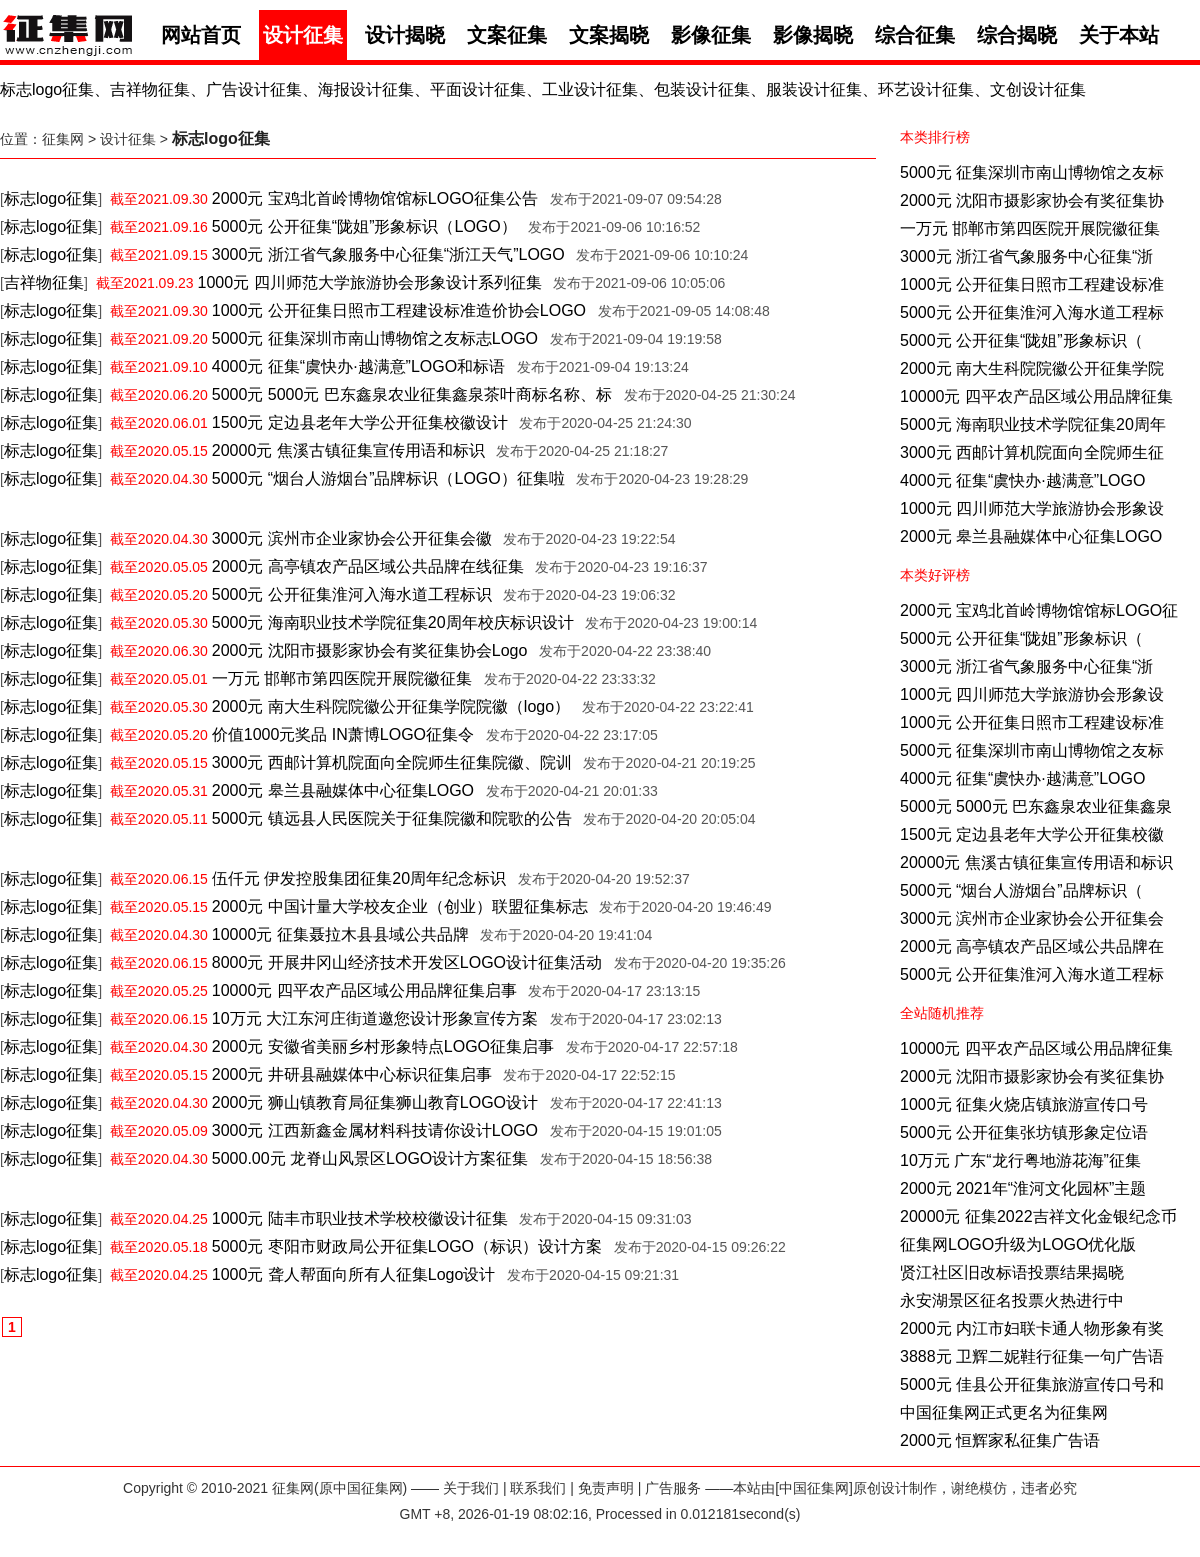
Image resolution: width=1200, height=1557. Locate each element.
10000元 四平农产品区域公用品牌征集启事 (364, 990)
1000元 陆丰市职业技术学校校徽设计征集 (360, 1218)
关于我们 (471, 1488)
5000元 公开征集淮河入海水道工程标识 (352, 594)
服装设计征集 (814, 89)
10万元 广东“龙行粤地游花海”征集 (1020, 1160)
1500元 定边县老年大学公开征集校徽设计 (360, 422)
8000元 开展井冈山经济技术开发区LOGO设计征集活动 (407, 962)
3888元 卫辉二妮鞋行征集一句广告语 (1032, 1356)
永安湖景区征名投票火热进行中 (1012, 1300)
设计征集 (303, 35)
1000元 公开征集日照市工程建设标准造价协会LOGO (399, 310)
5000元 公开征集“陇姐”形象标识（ (1021, 340)
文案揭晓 (609, 35)
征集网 (63, 139)
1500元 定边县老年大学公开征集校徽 (1032, 834)
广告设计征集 (254, 89)
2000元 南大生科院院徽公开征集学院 (1032, 368)
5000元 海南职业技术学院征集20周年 (1033, 424)
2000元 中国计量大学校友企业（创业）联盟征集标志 (400, 906)
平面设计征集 (478, 89)
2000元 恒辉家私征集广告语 (1000, 1440)
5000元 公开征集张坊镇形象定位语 (1024, 1132)
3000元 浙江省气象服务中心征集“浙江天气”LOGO (388, 254)
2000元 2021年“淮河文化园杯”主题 (1023, 1188)
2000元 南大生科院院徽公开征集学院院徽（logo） (391, 706)
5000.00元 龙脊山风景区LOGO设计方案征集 (370, 1158)
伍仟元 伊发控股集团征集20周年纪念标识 (359, 878)
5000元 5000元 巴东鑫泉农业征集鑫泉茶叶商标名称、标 (412, 394)
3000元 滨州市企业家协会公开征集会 (1032, 918)
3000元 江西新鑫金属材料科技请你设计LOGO (375, 1130)
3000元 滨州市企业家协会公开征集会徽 (352, 538)
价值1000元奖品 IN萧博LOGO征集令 (343, 734)
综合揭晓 (1017, 35)
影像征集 (711, 35)
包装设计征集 (702, 89)
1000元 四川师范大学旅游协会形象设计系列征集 (370, 282)
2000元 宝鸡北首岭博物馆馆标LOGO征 (1039, 610)
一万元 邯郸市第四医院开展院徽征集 (1030, 228)
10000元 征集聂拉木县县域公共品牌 (340, 934)
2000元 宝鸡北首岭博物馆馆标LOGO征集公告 (375, 198)
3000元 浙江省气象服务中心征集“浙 (1026, 256)
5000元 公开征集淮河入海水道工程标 (1032, 312)
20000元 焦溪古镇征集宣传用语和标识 (1036, 862)
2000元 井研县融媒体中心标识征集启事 (352, 1074)
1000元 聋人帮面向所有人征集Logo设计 (354, 1274)
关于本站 (1119, 35)
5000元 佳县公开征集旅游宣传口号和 (1032, 1384)
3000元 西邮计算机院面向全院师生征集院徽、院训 (392, 762)
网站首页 (201, 35)
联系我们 (538, 1488)
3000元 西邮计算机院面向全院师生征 (1032, 452)
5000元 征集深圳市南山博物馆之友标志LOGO (375, 338)
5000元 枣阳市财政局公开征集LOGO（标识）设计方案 (407, 1246)
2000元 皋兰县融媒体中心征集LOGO (1031, 536)
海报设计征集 (366, 89)
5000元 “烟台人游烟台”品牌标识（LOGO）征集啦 (388, 478)
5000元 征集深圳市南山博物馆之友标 (1032, 172)
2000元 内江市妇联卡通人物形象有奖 (1032, 1328)
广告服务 (673, 1488)
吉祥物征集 (150, 89)
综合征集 (915, 35)
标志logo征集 (47, 89)
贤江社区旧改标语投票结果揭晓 (1012, 1272)
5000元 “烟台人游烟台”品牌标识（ (1021, 890)
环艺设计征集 (926, 89)
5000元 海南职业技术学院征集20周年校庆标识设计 (393, 622)
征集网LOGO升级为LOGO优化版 (1018, 1244)
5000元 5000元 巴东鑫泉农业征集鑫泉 (1036, 806)
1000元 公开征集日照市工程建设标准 (1032, 284)
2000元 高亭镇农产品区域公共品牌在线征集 (368, 566)
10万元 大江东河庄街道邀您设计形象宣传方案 (375, 1018)
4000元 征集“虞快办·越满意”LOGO (1022, 480)
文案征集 (507, 35)
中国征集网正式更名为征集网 (1004, 1412)
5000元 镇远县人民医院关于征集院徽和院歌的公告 (392, 818)
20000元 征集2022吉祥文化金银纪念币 (1038, 1216)
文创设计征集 (1038, 89)
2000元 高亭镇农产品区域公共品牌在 (1032, 946)
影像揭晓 (813, 35)
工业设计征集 (590, 89)
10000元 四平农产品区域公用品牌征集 (1036, 396)
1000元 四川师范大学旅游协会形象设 (1032, 508)
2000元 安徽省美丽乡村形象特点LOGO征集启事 (383, 1046)
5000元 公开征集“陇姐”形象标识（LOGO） (364, 226)
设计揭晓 (405, 35)
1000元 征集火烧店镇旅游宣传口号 (1024, 1104)
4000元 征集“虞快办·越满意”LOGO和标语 (358, 366)
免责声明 (606, 1488)
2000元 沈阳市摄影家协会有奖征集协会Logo (370, 650)
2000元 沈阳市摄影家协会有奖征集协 (1032, 200)
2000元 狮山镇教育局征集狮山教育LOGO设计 (375, 1102)
